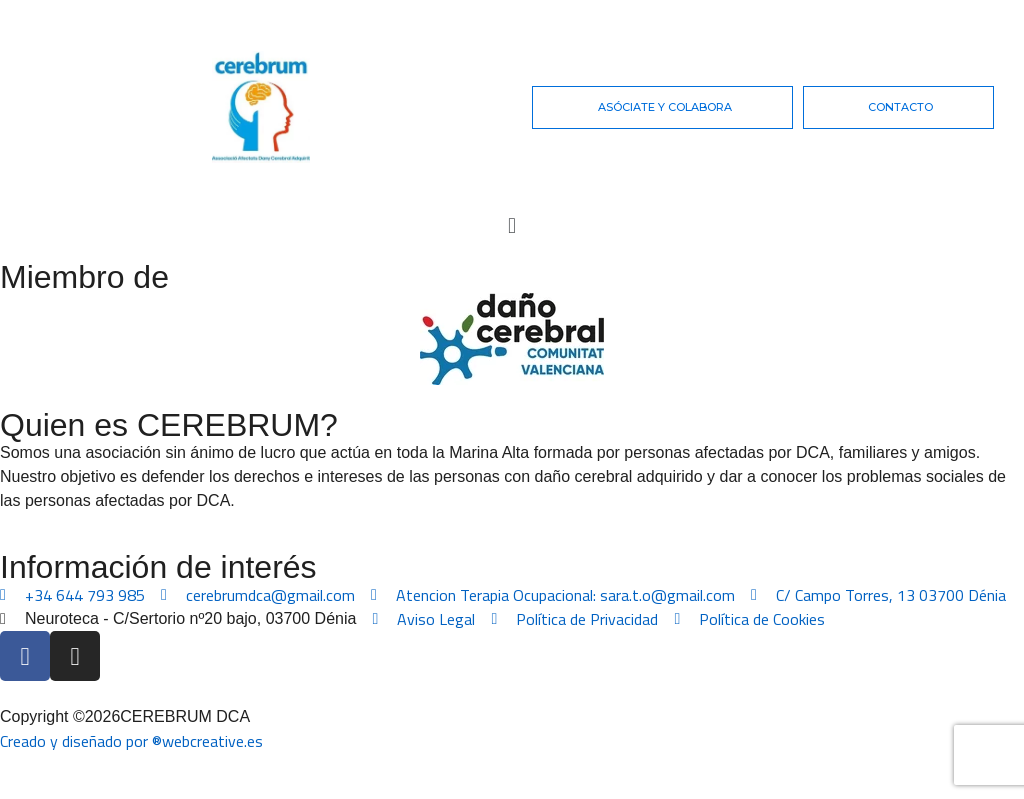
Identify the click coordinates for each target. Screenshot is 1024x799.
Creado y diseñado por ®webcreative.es (131, 741)
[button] (512, 225)
